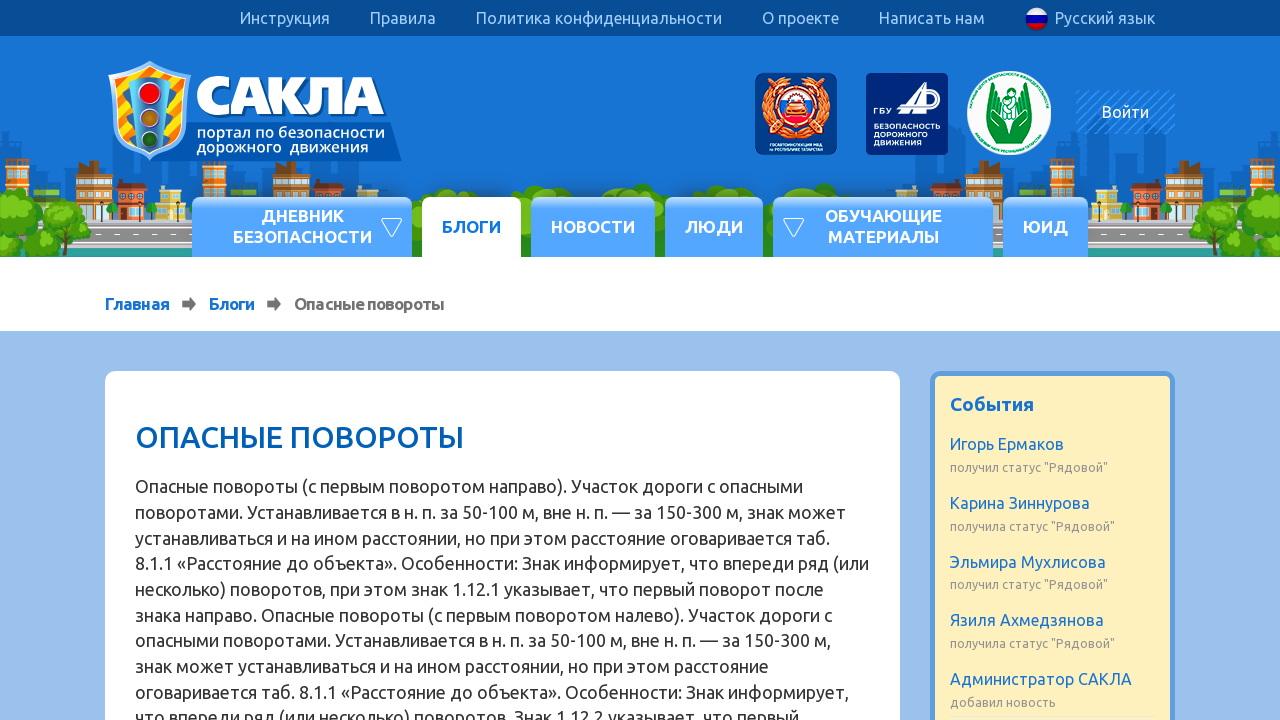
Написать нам (932, 18)
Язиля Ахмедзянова (1027, 620)
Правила (403, 18)
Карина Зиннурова (1020, 503)
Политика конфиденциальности (599, 18)
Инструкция (285, 18)
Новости (593, 226)
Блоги (471, 226)
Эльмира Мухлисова (1028, 562)
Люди (714, 226)
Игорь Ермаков (1007, 444)
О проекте (800, 18)
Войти (1125, 112)
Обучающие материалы (883, 225)
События (992, 404)
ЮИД (1045, 226)
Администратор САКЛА (1041, 679)
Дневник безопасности (302, 225)
